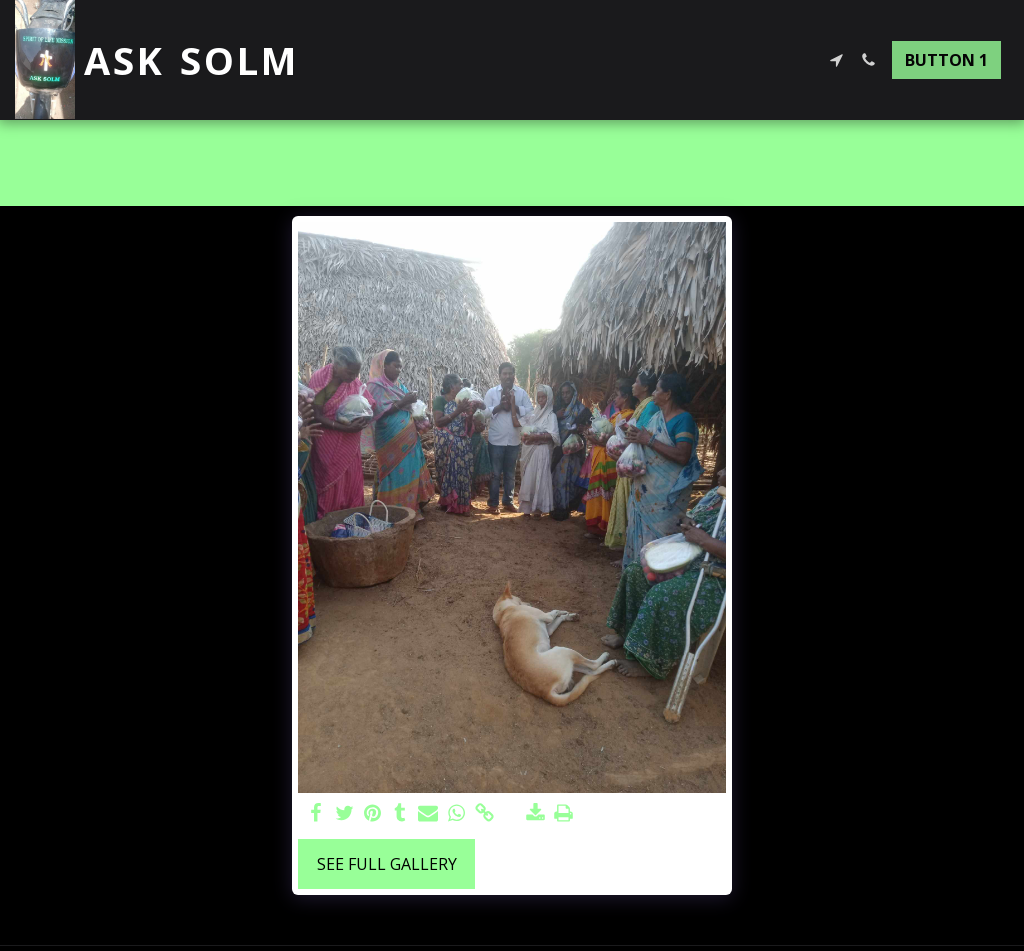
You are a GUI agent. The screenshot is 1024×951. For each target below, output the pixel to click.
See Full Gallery (387, 864)
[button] (836, 60)
